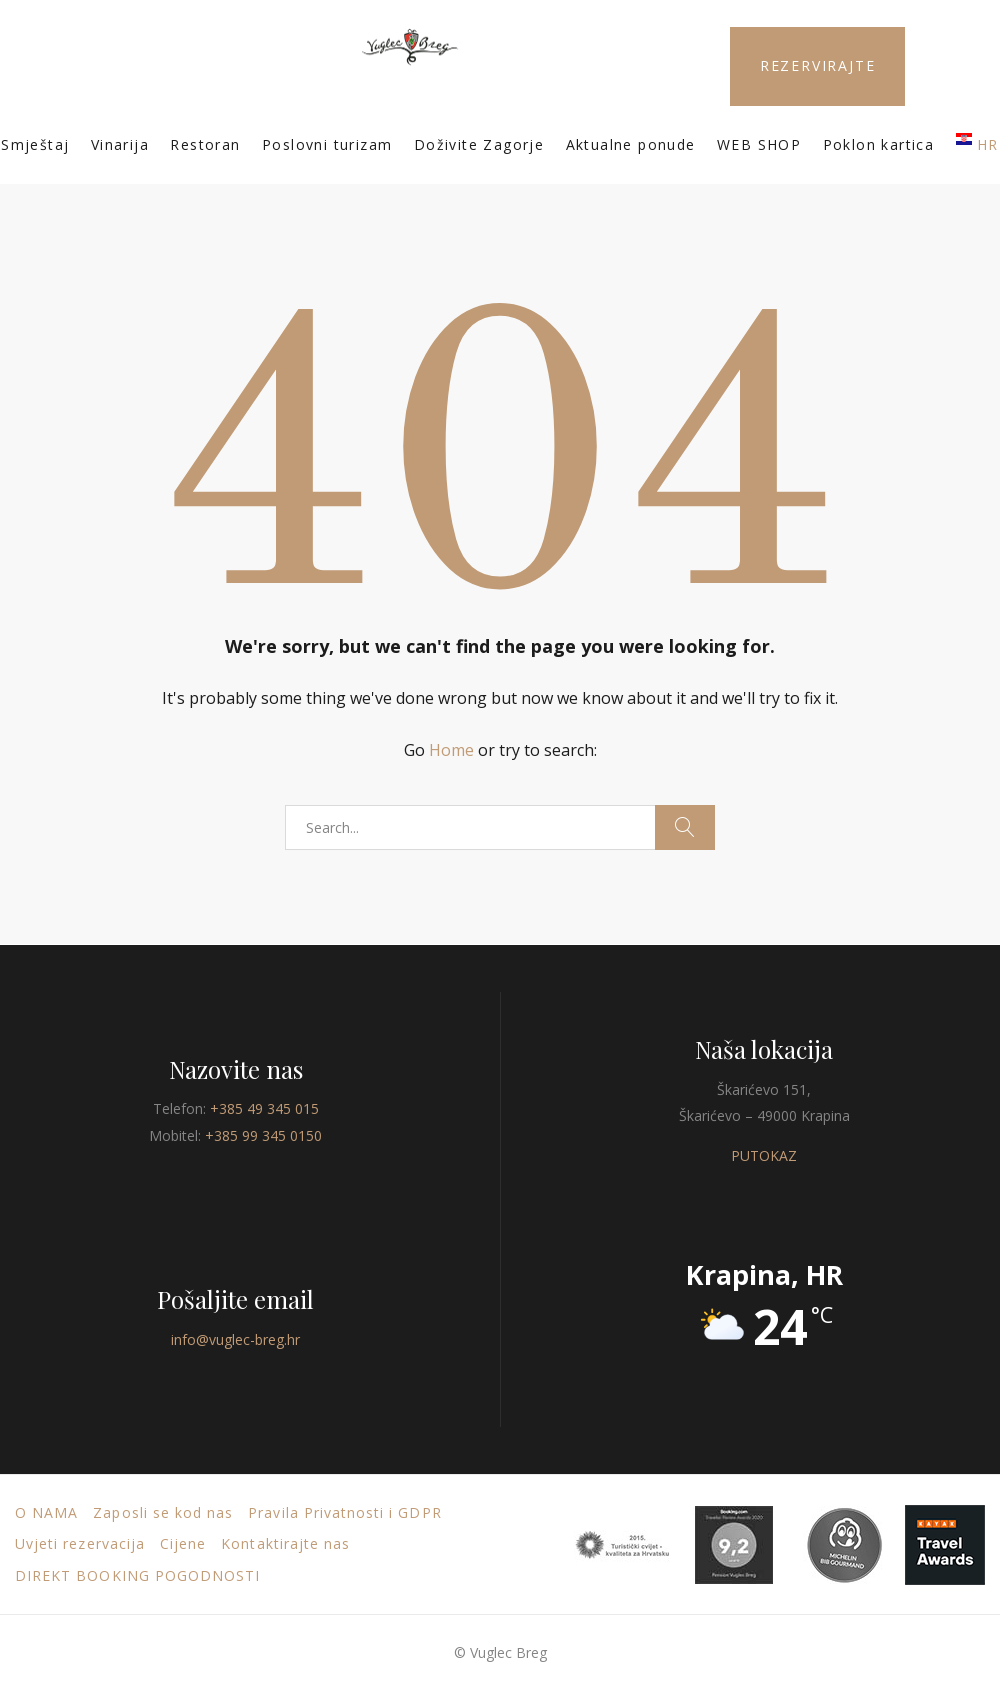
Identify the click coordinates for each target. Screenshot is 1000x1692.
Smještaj (35, 144)
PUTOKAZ (764, 1155)
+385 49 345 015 (264, 1108)
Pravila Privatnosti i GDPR (344, 1512)
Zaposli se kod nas (163, 1512)
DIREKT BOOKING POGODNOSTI (137, 1575)
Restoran (205, 144)
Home (451, 750)
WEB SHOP (759, 144)
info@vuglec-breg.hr (235, 1339)
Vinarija (120, 144)
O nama (46, 1512)
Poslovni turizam (327, 144)
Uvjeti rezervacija (80, 1543)
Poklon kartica (879, 144)
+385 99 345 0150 (263, 1135)
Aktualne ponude (631, 144)
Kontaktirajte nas (285, 1543)
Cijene (183, 1543)
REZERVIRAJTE (818, 65)
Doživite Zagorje (479, 144)
